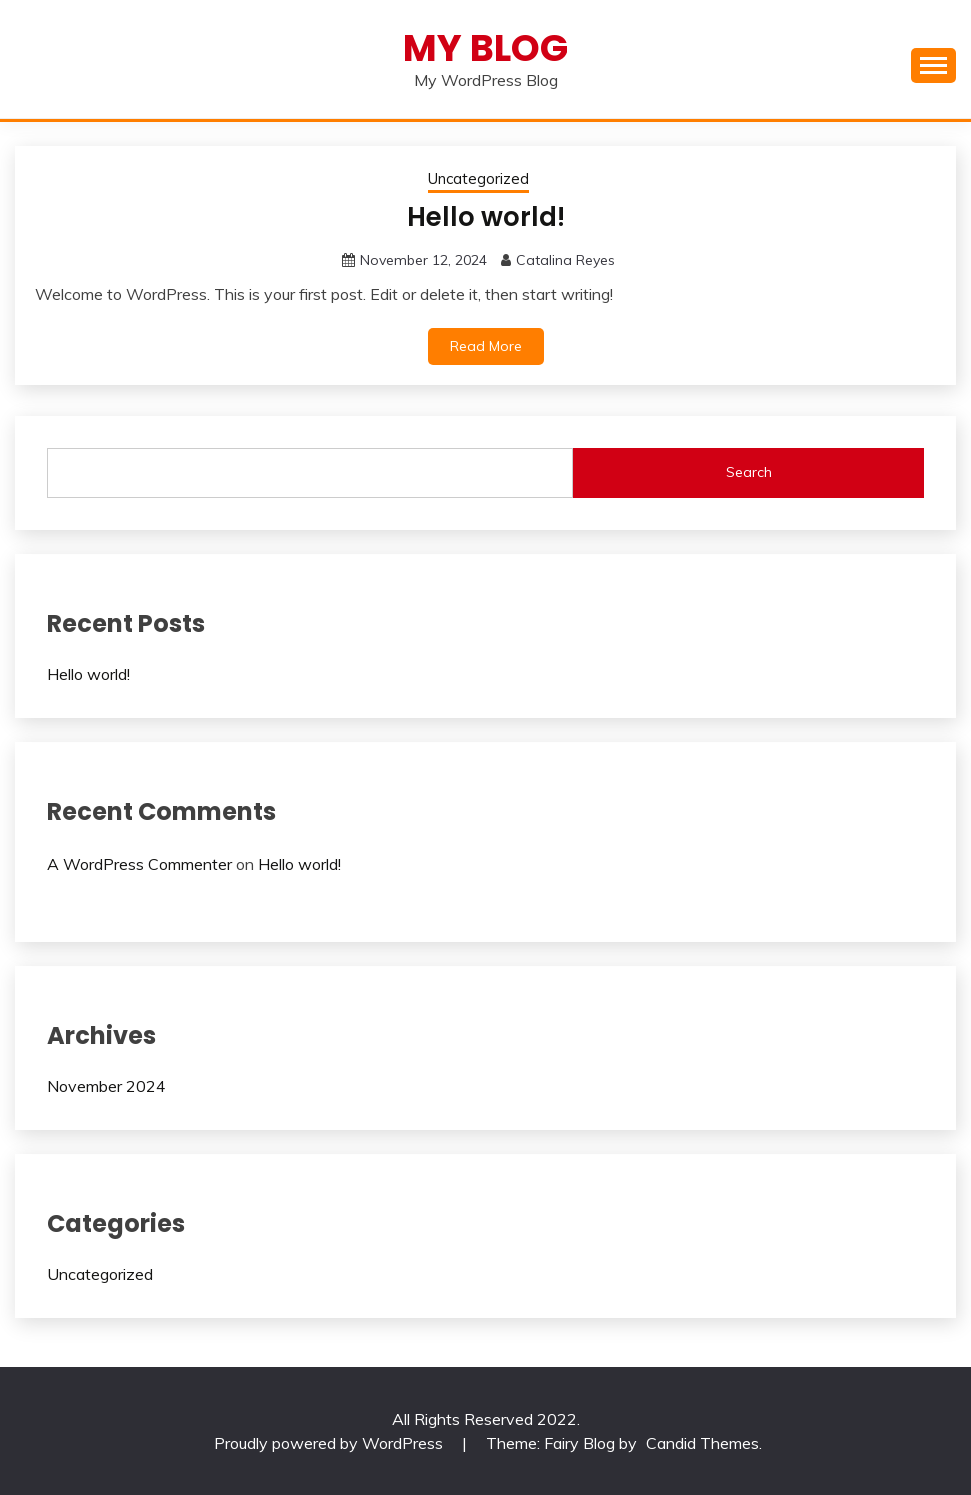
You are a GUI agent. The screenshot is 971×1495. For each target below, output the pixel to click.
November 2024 (106, 1086)
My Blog (485, 48)
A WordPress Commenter (139, 864)
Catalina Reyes (565, 260)
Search (749, 472)
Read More (486, 346)
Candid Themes (702, 1443)
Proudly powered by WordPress (330, 1443)
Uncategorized (478, 178)
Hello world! (486, 217)
